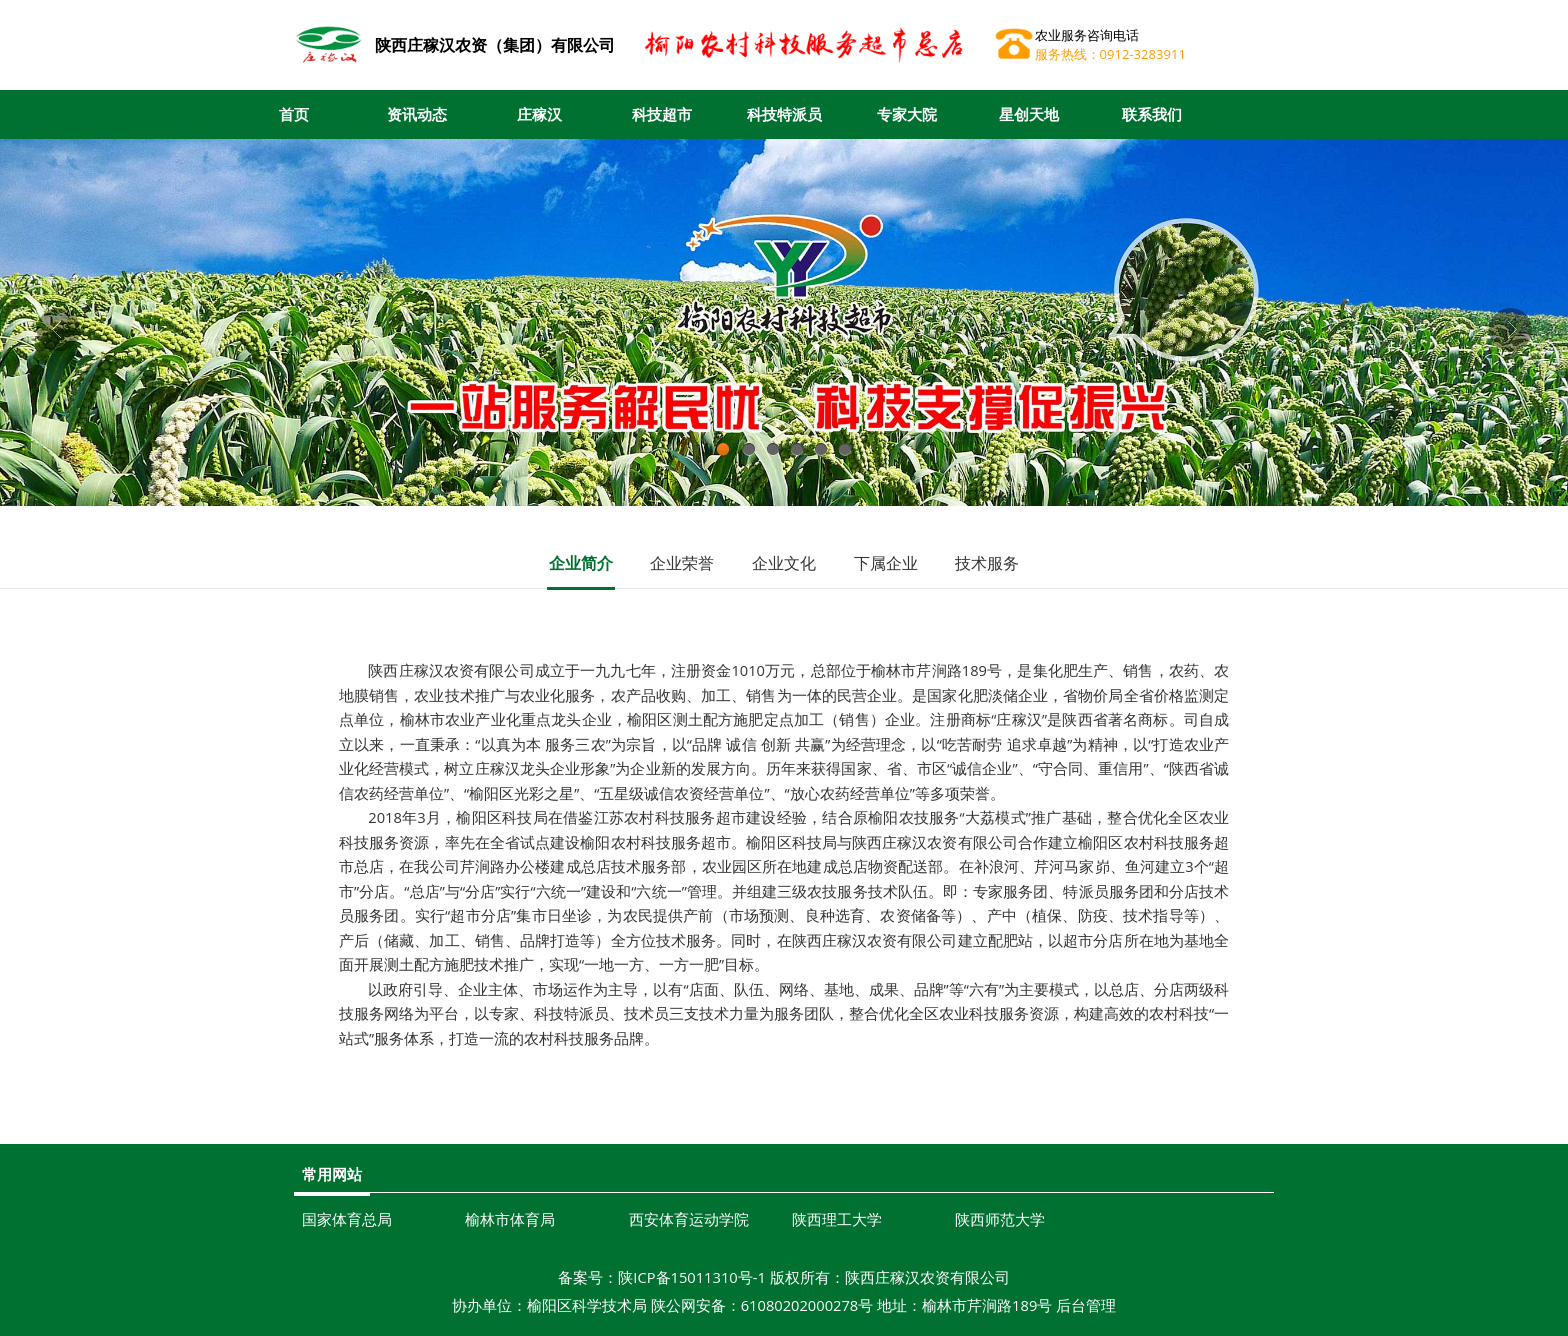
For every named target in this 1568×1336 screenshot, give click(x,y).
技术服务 (987, 563)
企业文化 (784, 563)
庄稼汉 (539, 114)
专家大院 (907, 114)
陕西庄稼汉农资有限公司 (927, 1277)
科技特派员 (784, 114)
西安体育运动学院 (689, 1219)
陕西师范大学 (1000, 1219)
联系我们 (1152, 114)
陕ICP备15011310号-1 (692, 1277)
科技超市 (662, 114)
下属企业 (886, 563)
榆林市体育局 (510, 1219)
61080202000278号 (807, 1305)
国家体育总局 (347, 1219)
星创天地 (1029, 114)
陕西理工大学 (837, 1219)
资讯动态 (417, 114)
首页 (294, 114)
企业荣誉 (682, 563)
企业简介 (581, 563)
